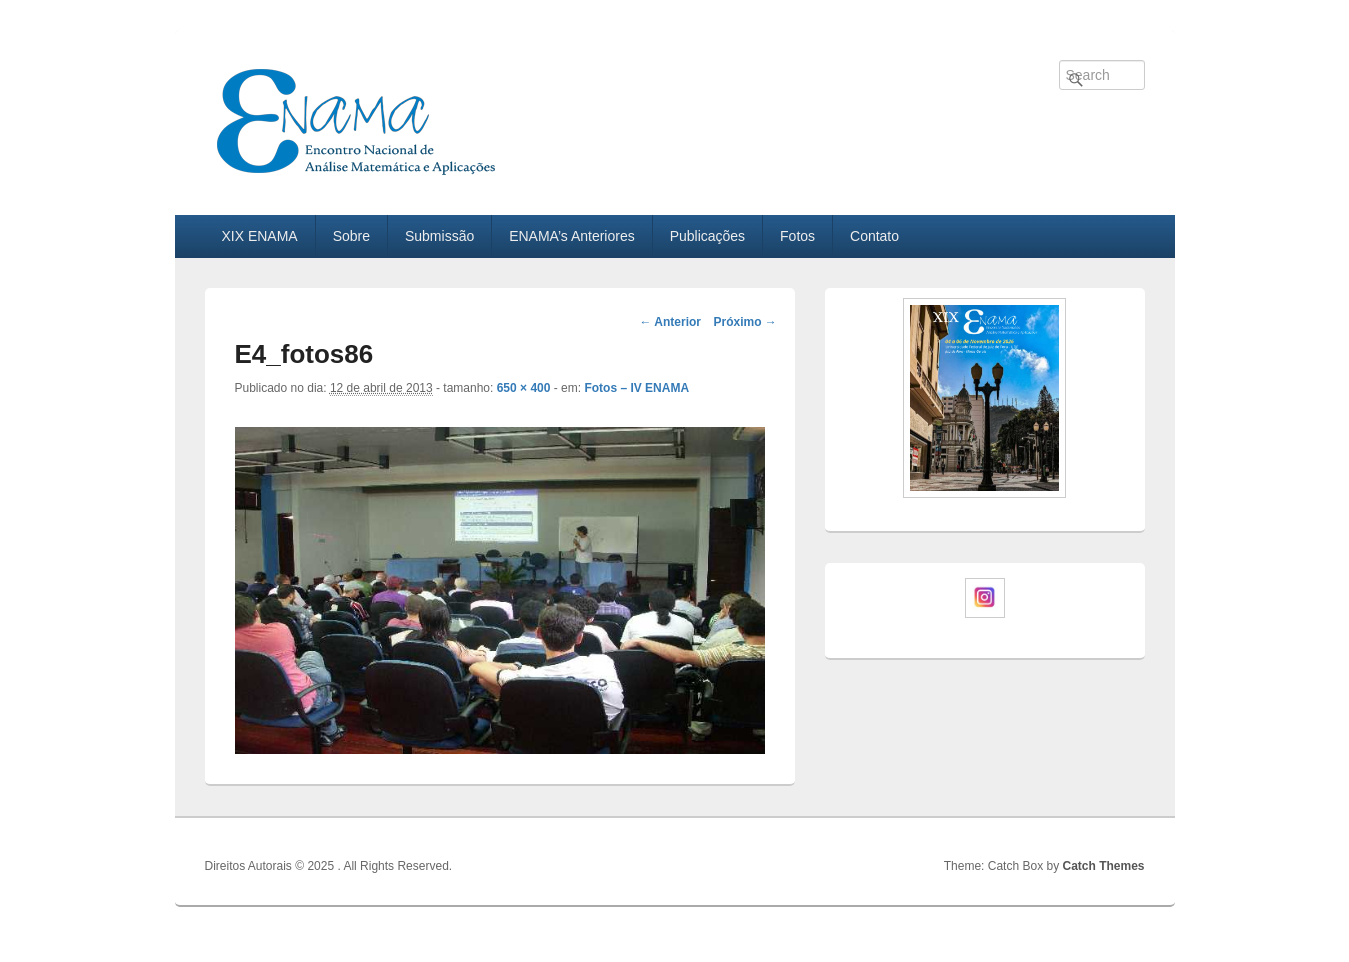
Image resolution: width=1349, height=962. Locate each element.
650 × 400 (524, 388)
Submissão (439, 236)
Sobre (351, 236)
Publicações (708, 236)
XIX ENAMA (259, 236)
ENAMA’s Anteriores (572, 236)
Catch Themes (1103, 866)
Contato (874, 236)
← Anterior (670, 322)
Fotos (797, 236)
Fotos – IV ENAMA (636, 388)
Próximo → (744, 322)
